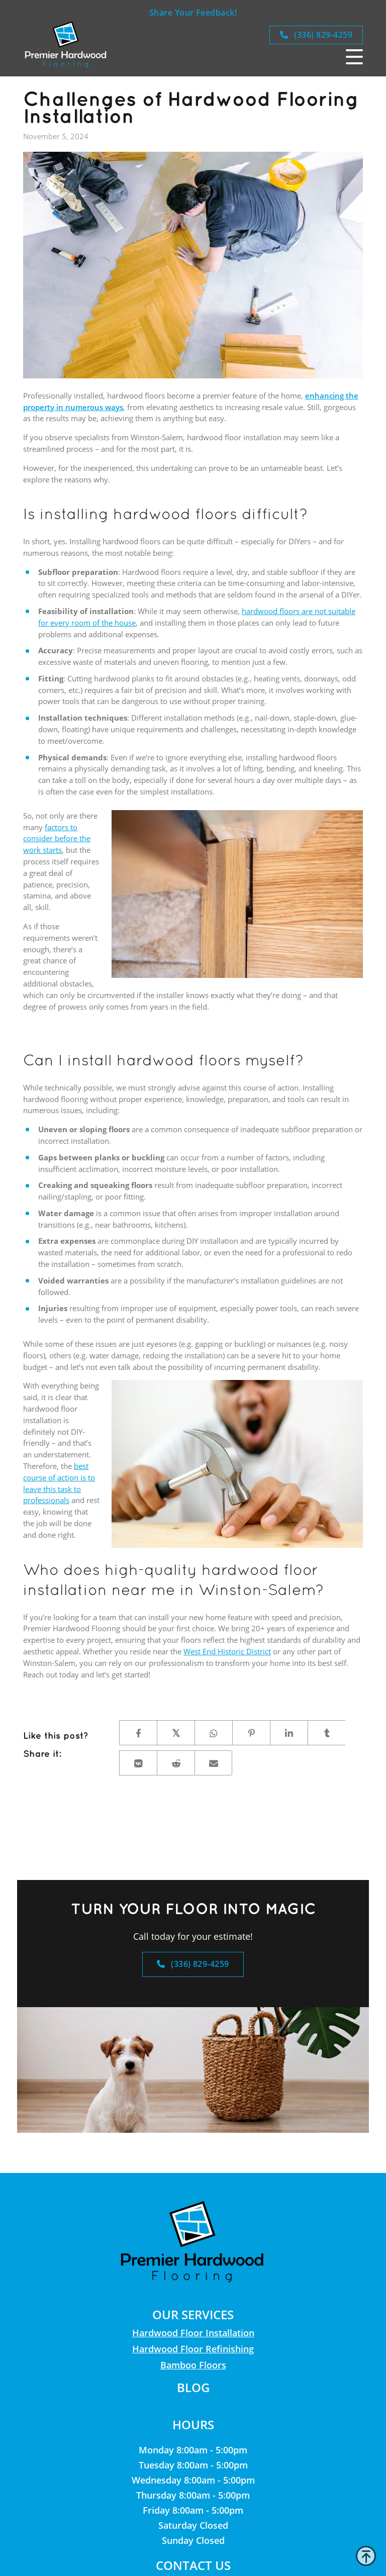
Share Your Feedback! (193, 12)
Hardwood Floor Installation (193, 2333)
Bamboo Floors (193, 2365)
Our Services (193, 2314)
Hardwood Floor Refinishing (193, 2349)
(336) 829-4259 (316, 34)
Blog (193, 2387)
